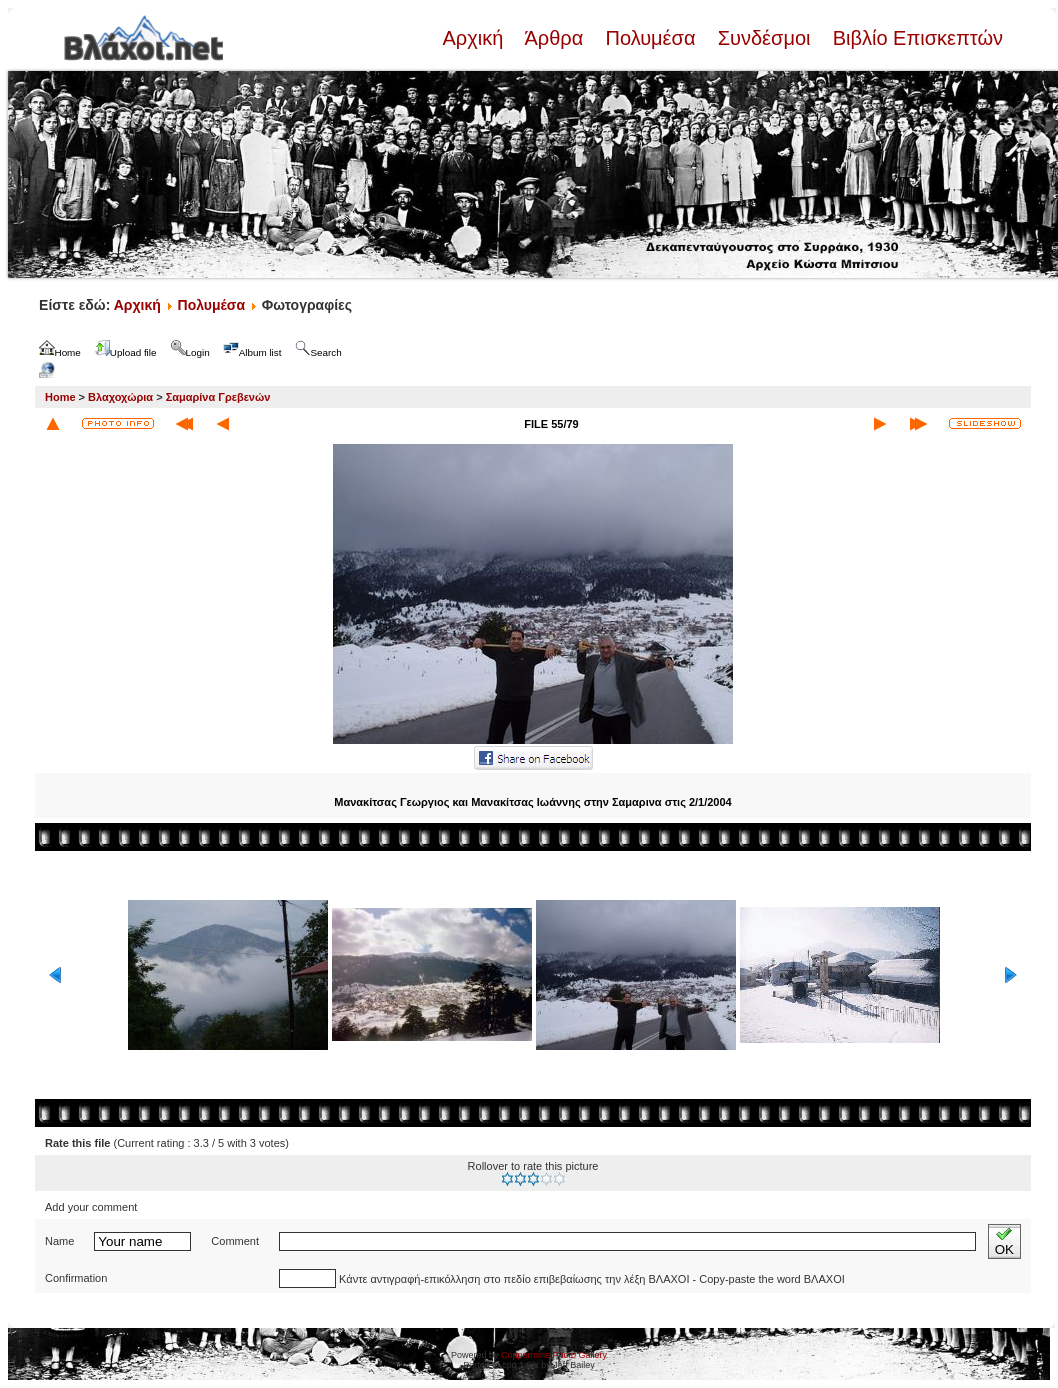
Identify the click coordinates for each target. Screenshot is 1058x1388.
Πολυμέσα (650, 38)
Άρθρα (554, 38)
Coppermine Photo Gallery (554, 1355)
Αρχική (475, 38)
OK (1004, 1241)
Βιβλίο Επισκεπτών (915, 38)
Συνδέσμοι (764, 38)
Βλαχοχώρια (120, 397)
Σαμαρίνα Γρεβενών (218, 397)
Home (60, 397)
